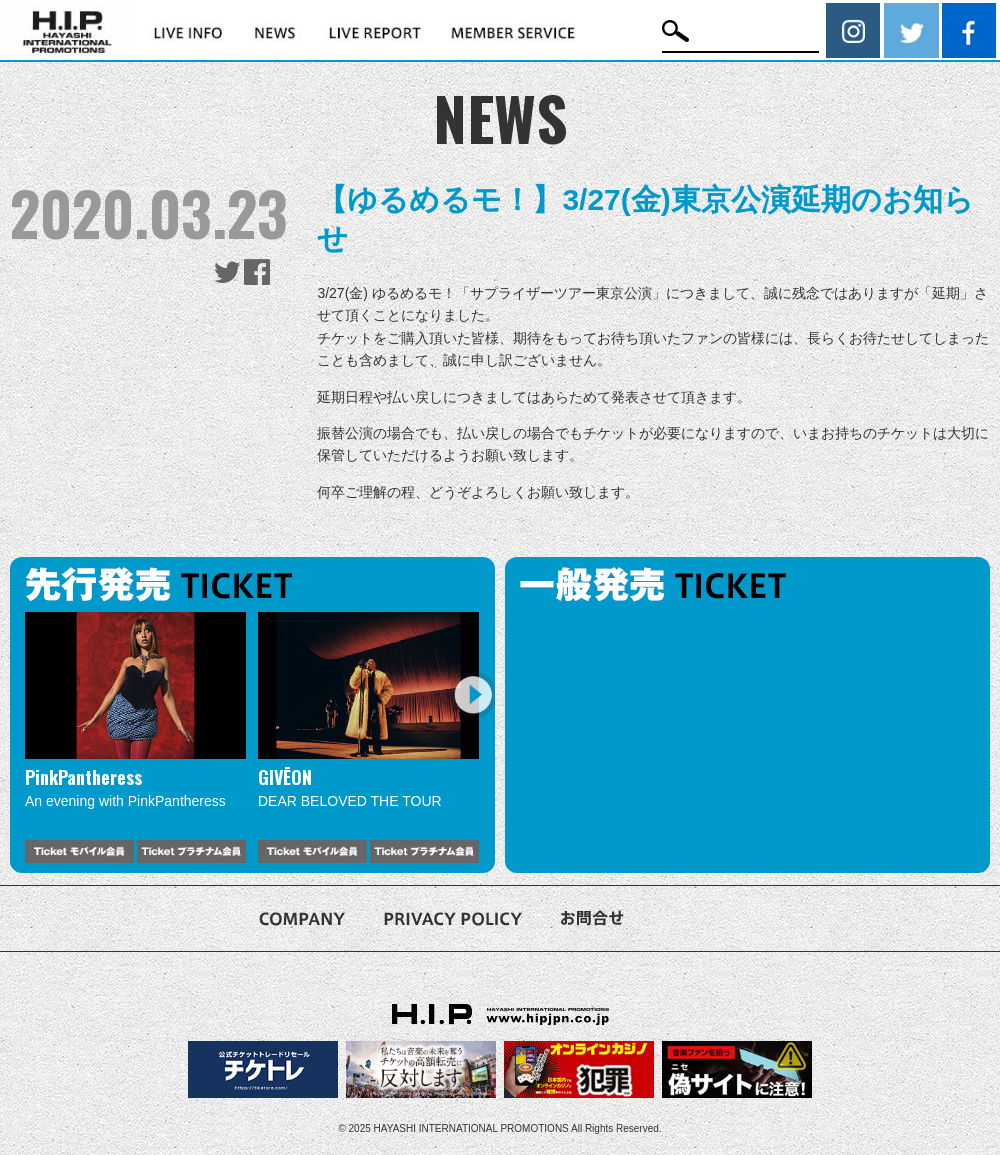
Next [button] (472, 694)
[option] (135, 737)
